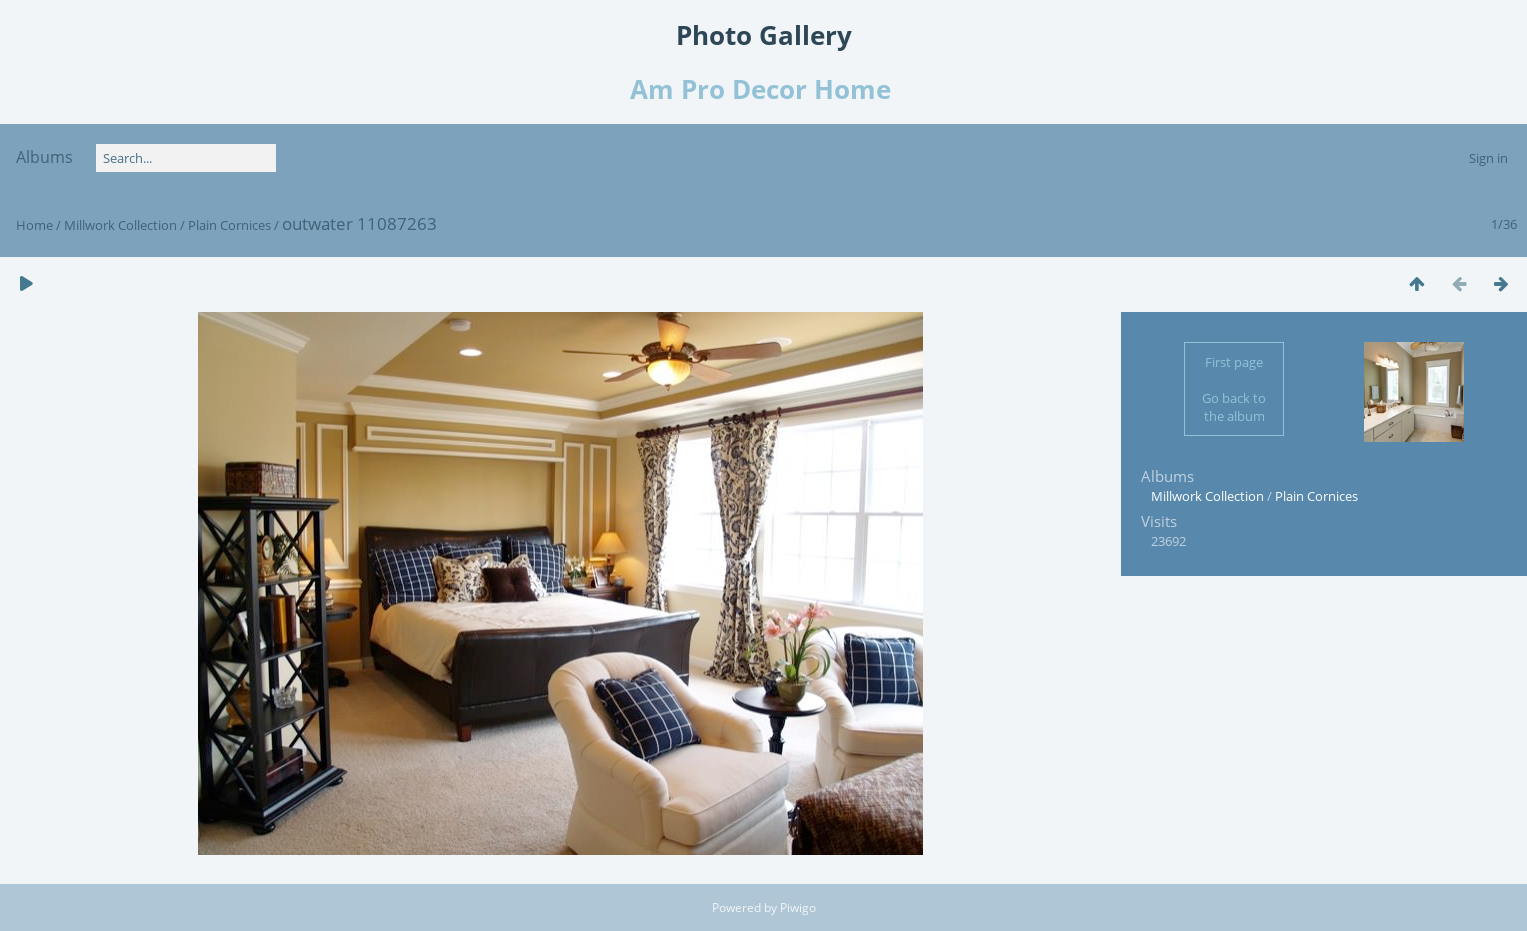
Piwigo (798, 907)
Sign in (1488, 158)
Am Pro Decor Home (764, 89)
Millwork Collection (120, 225)
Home (34, 225)
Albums (44, 157)
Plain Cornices (229, 225)
